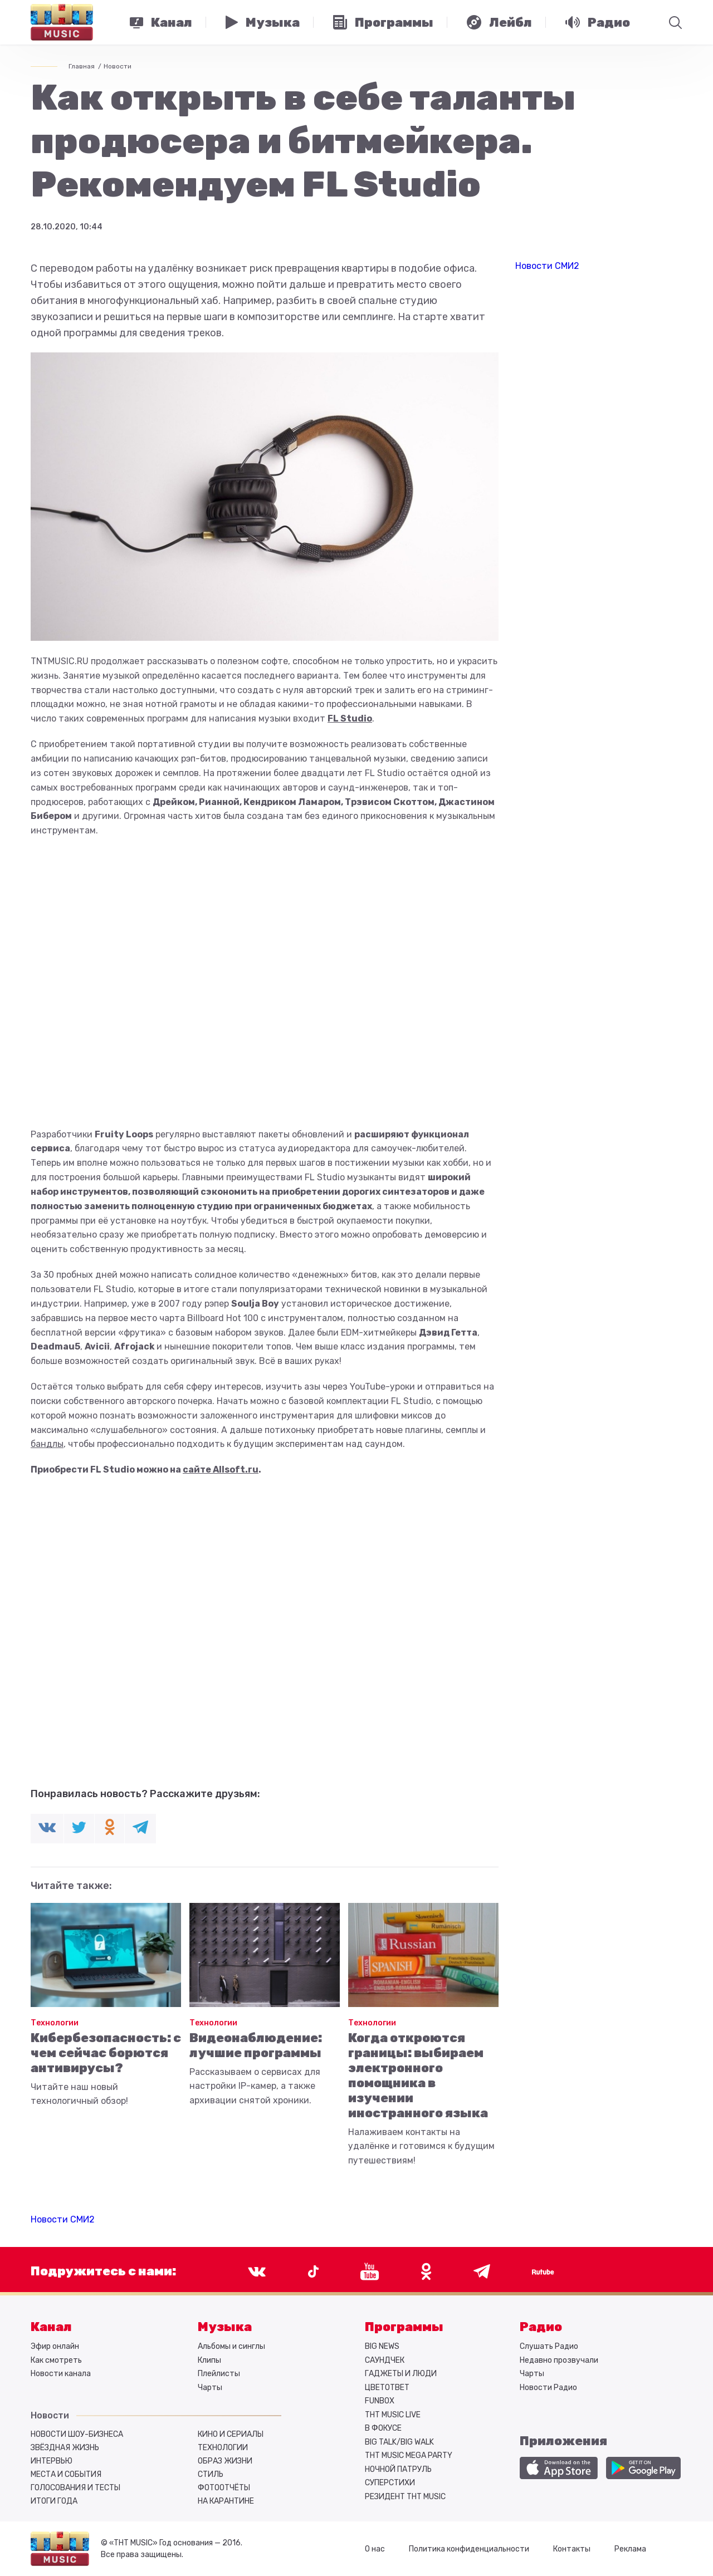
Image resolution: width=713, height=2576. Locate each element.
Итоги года (54, 2501)
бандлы (47, 1444)
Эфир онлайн (55, 2346)
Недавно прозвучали (559, 2360)
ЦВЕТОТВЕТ (387, 2387)
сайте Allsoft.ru (220, 1469)
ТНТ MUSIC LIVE (393, 2415)
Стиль (210, 2474)
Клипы (209, 2360)
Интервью (51, 2461)
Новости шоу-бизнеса (77, 2434)
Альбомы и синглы (231, 2346)
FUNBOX (379, 2401)
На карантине (226, 2501)
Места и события (66, 2474)
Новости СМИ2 (63, 2219)
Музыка (225, 2326)
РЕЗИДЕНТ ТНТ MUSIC (405, 2496)
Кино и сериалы (230, 2434)
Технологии (55, 2023)
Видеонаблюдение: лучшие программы (255, 2045)
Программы (404, 2326)
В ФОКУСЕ (383, 2428)
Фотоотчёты (224, 2487)
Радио (541, 2326)
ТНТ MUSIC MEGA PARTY (408, 2455)
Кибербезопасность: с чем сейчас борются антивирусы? (106, 2052)
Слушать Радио (549, 2346)
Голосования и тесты (75, 2487)
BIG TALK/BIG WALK (399, 2442)
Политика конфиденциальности (469, 2549)
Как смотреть (56, 2360)
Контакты (571, 2549)
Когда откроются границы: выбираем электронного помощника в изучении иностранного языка (418, 2075)
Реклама (630, 2549)
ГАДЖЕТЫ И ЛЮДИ (401, 2373)
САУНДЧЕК (384, 2360)
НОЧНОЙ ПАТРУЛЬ (398, 2469)
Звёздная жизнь (65, 2447)
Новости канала (61, 2373)
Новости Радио (548, 2387)
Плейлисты (219, 2373)
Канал (51, 2326)
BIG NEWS (382, 2346)
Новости (117, 66)
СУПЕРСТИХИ (390, 2482)
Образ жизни (225, 2461)
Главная (82, 66)
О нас (375, 2549)
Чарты (210, 2387)
